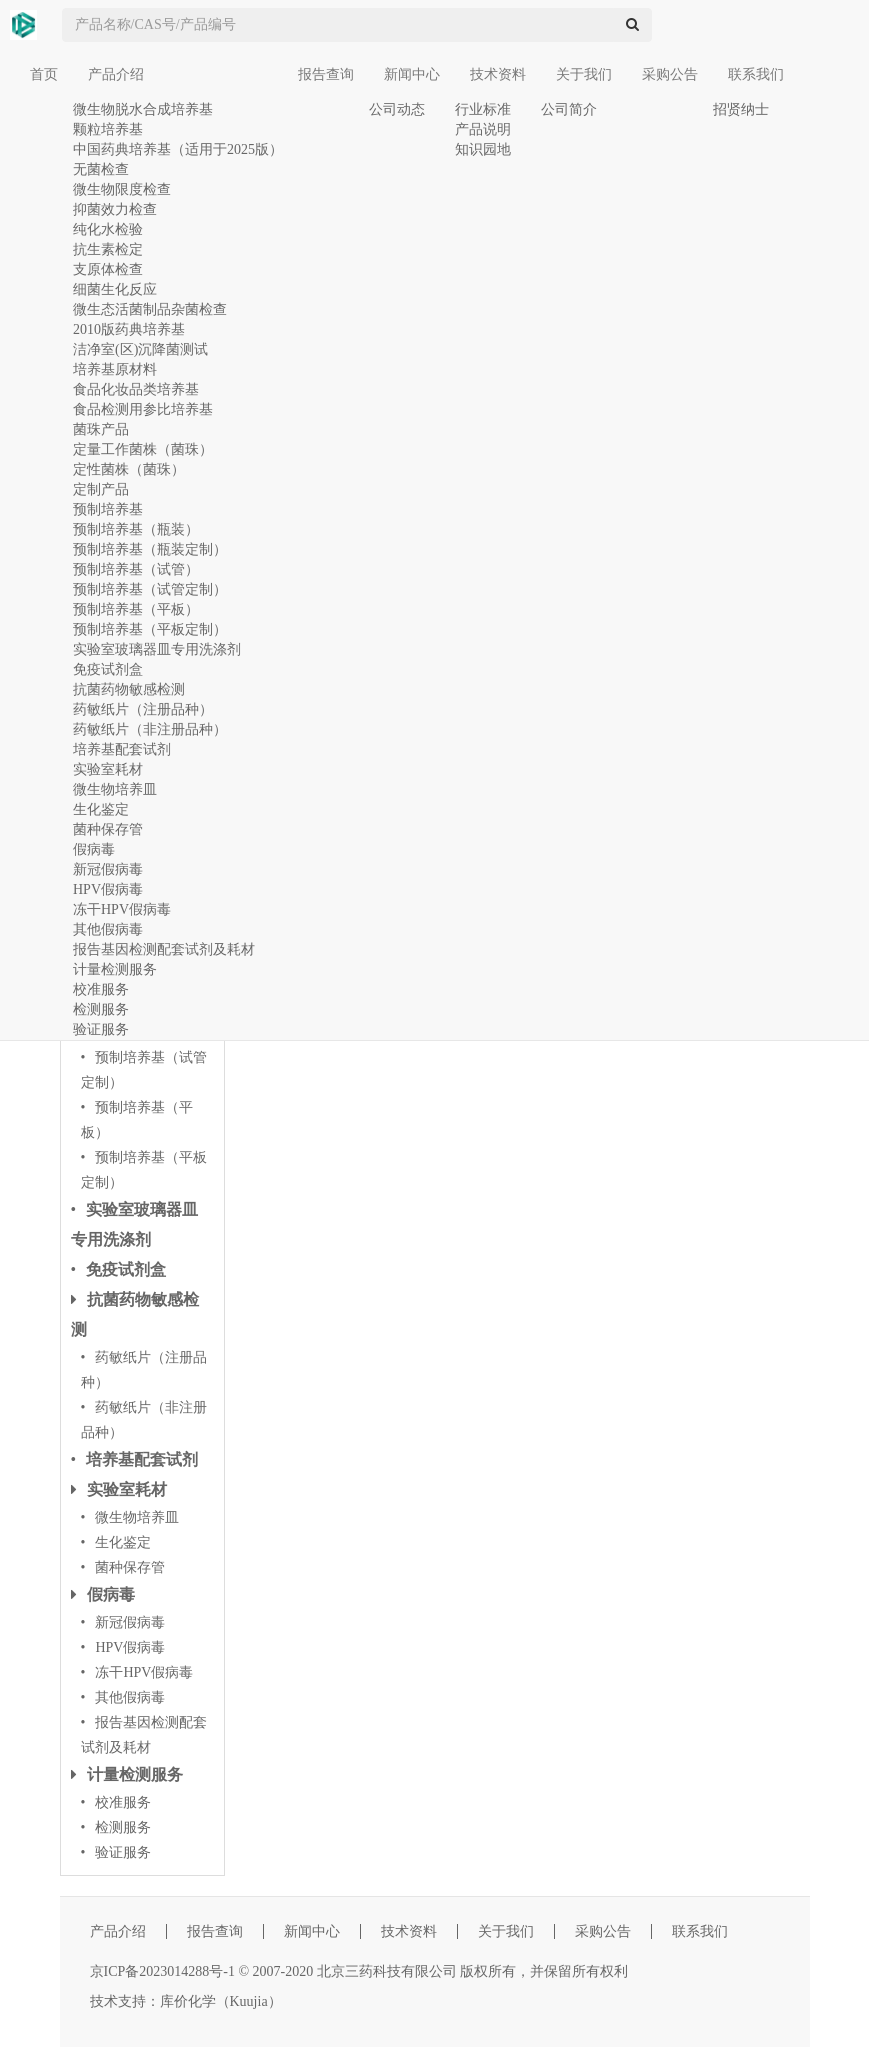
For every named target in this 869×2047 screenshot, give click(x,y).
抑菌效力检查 (115, 209)
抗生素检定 (108, 249)
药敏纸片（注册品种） (143, 709)
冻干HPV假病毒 (122, 909)
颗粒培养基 (108, 129)
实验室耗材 (108, 769)
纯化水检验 (108, 229)
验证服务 (101, 1029)
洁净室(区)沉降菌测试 (140, 349)
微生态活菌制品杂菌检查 (150, 309)
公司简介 (569, 109)
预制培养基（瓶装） (136, 529)
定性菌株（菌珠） (129, 469)
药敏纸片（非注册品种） (150, 729)
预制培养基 (108, 509)
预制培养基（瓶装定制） (150, 549)
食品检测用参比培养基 (143, 409)
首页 (44, 74)
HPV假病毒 (108, 889)
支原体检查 (108, 269)
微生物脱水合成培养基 (143, 109)
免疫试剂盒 (108, 669)
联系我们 (756, 74)
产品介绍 (116, 74)
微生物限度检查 (122, 189)
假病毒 (94, 849)
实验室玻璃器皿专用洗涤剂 (157, 649)
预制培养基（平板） (136, 609)
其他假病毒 (108, 929)
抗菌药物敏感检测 (129, 689)
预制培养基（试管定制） (150, 589)
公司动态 (397, 109)
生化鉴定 (101, 809)
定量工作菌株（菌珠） (143, 449)
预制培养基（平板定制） (150, 629)
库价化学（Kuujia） (221, 2001)
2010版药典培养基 (129, 329)
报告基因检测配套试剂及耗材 (164, 949)
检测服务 (101, 1009)
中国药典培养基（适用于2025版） (178, 149)
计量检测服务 (115, 969)
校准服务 (101, 989)
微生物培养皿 (115, 789)
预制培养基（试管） (136, 569)
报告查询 (326, 74)
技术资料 (498, 74)
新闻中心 (412, 74)
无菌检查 (101, 169)
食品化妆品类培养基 (136, 389)
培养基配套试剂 (122, 749)
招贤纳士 (741, 109)
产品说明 (483, 129)
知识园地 (483, 149)
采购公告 (670, 74)
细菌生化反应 (115, 289)
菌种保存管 (108, 829)
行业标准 (483, 109)
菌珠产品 (101, 429)
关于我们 (584, 74)
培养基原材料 (115, 369)
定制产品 (101, 489)
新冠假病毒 (108, 869)
